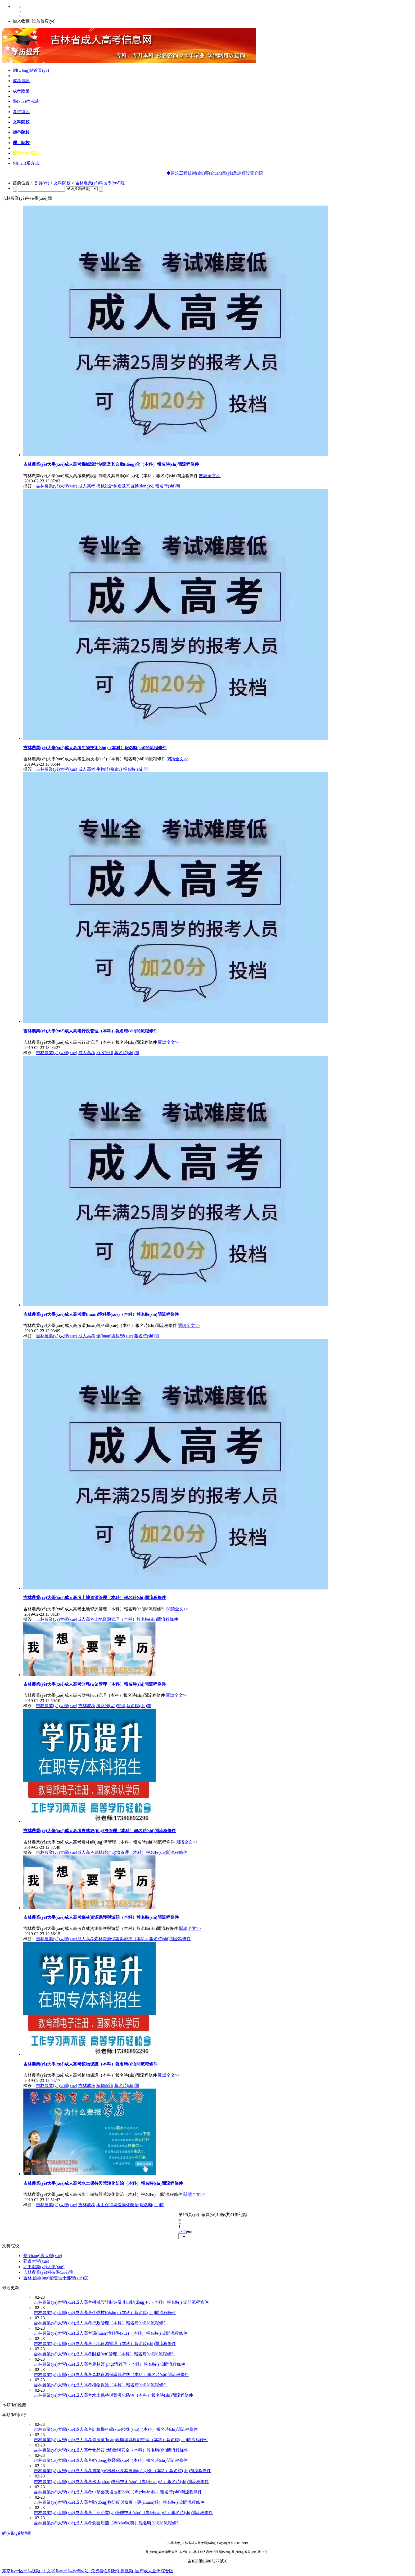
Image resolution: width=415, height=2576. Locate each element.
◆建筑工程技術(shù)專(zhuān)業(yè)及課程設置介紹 (244, 173)
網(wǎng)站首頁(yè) (31, 70)
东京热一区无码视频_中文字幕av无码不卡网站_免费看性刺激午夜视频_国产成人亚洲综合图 (87, 2571)
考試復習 (21, 111)
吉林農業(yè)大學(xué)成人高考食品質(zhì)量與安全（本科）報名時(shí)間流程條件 (111, 2450)
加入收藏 (21, 21)
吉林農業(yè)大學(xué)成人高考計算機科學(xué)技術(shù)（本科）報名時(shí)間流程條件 (116, 2429)
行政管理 (104, 1052)
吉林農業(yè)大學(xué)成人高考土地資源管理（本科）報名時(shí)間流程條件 (94, 1597)
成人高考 (86, 486)
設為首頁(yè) (44, 21)
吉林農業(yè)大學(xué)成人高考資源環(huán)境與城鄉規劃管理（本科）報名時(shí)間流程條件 (121, 2439)
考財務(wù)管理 (110, 1705)
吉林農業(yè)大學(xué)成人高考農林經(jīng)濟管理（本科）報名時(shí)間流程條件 (99, 1830)
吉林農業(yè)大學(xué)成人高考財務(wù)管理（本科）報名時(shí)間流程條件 (94, 1684)
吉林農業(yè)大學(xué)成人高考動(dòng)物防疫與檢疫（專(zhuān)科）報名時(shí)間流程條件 (119, 2502)
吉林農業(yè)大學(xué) (56, 486)
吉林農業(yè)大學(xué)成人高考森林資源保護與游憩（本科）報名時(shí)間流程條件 (101, 1917)
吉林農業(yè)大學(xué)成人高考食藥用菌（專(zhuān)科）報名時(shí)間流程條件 (107, 2523)
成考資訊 (21, 80)
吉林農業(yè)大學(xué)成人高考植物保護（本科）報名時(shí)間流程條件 (90, 2064)
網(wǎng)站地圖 (16, 2533)
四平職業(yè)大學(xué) (44, 2266)
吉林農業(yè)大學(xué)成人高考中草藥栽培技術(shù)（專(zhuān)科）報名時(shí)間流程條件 (118, 2492)
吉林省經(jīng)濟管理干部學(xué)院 (55, 2278)
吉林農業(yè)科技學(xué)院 (100, 183)
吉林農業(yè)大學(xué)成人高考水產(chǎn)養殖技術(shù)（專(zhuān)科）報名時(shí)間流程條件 (121, 2481)
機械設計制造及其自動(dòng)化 (125, 486)
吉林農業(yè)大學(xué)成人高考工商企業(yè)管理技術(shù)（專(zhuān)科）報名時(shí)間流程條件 (123, 2512)
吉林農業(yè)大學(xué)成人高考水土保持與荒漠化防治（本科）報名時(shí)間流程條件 (103, 2183)
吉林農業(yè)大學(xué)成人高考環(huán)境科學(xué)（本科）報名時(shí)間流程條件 (101, 1314)
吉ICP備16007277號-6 (207, 2561)
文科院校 (21, 122)
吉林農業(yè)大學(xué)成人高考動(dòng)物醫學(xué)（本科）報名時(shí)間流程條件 (111, 2460)
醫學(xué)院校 (26, 153)
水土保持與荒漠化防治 (117, 2204)
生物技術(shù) (109, 769)
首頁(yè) (41, 183)
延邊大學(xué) (36, 2261)
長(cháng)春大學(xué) (42, 2255)
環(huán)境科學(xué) (114, 1336)
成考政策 (21, 91)
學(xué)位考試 (26, 101)
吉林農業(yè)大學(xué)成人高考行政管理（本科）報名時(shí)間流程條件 (90, 1031)
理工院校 (21, 142)
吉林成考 (86, 1705)
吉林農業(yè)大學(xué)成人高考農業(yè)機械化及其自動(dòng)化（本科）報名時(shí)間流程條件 (122, 2470)
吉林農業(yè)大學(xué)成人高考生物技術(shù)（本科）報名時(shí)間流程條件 (94, 747)
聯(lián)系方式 (26, 163)
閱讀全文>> (210, 475)
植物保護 (104, 2085)
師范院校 (21, 132)
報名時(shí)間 (167, 486)
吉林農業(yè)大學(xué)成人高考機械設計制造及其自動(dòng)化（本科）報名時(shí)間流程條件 (111, 464)
